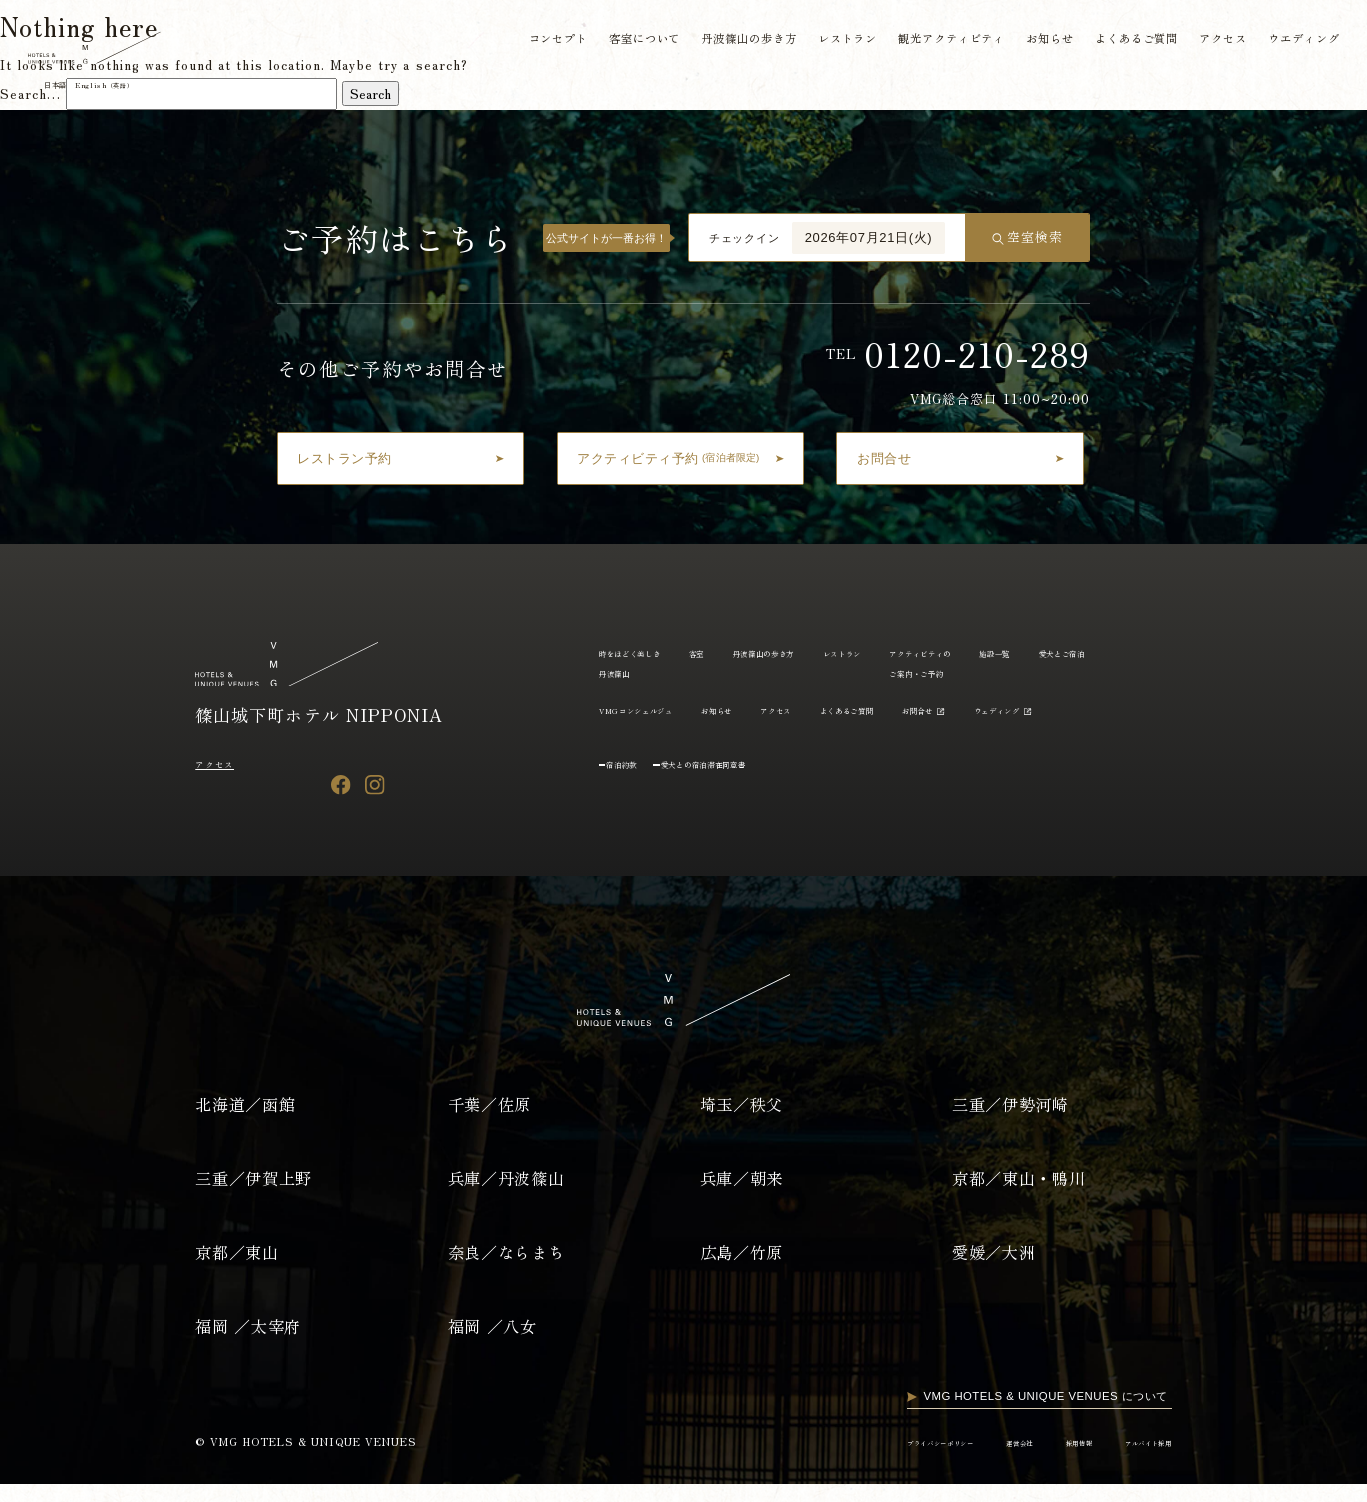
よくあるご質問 (1129, 41)
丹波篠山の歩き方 (738, 41)
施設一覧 (1139, 652)
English (135, 86)
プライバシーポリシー (853, 1459)
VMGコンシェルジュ (757, 709)
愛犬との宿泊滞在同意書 (752, 800)
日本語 (67, 86)
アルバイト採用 (1132, 1459)
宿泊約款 (634, 800)
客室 (736, 652)
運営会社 (963, 1459)
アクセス (1217, 41)
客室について (632, 41)
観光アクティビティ (943, 41)
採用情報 (1040, 1459)
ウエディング (1298, 41)
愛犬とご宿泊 (635, 709)
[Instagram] (375, 784)
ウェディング (635, 747)
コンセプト (545, 41)
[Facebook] (341, 784)
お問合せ (1133, 709)
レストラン (837, 41)
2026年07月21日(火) (869, 237)
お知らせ (1042, 41)
